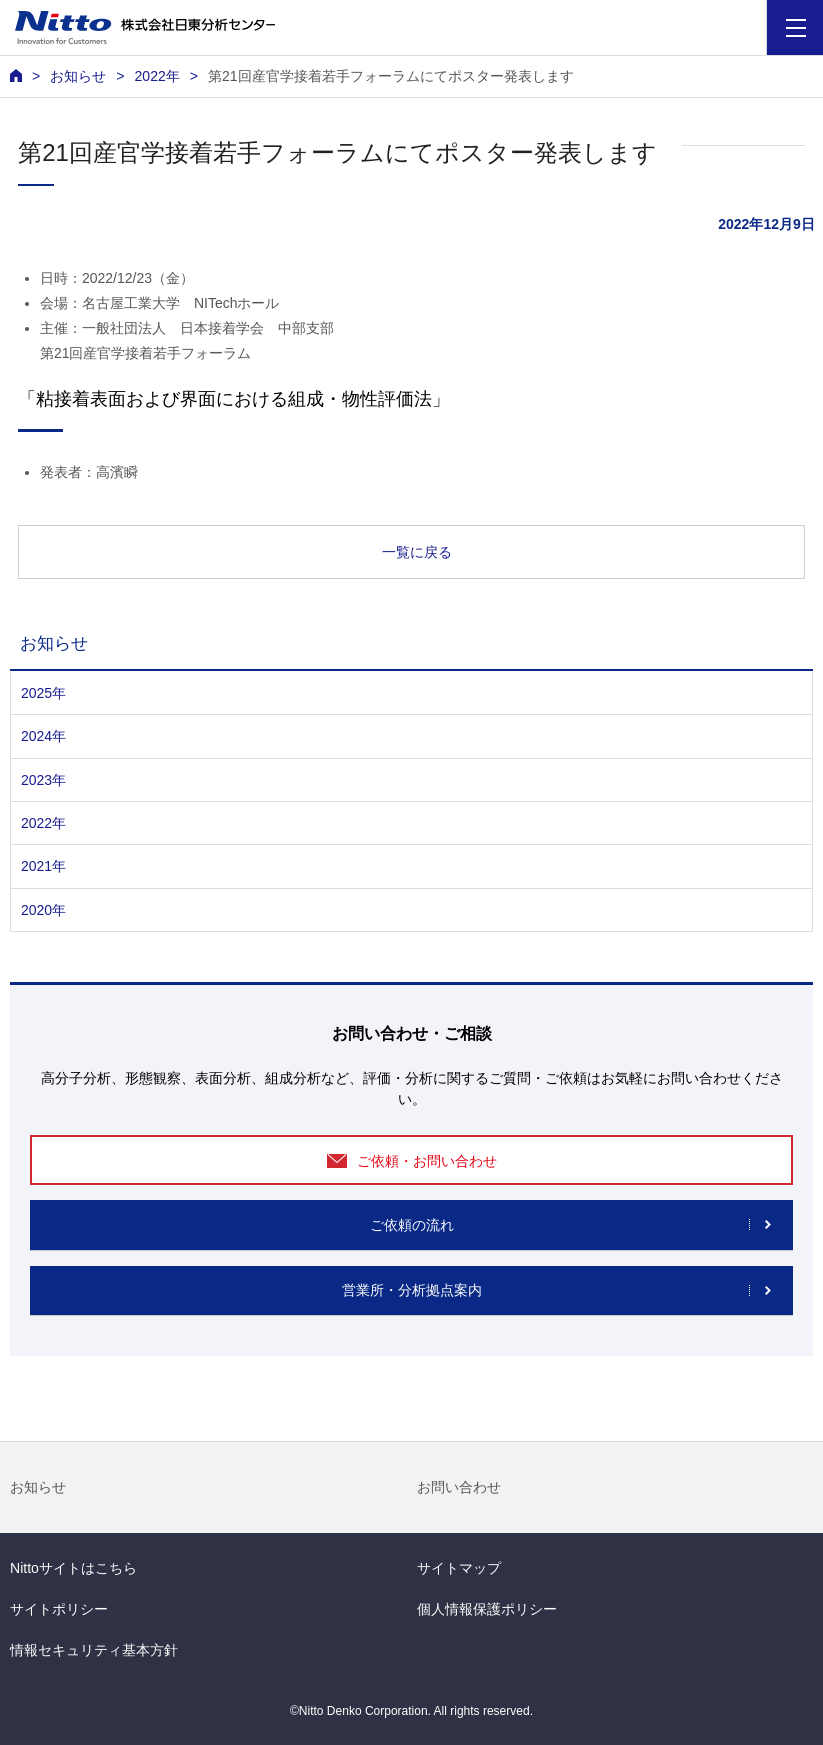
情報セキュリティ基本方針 (94, 1650)
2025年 (43, 693)
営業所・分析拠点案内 (412, 1290)
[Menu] (795, 27)
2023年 (43, 780)
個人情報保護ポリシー (487, 1609)
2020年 (43, 910)
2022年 (156, 76)
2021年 (43, 866)
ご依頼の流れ (412, 1225)
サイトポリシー (59, 1609)
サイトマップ (459, 1568)
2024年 (43, 736)
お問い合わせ (459, 1487)
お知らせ (38, 1487)
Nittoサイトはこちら (73, 1568)
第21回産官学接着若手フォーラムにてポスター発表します (391, 76)
